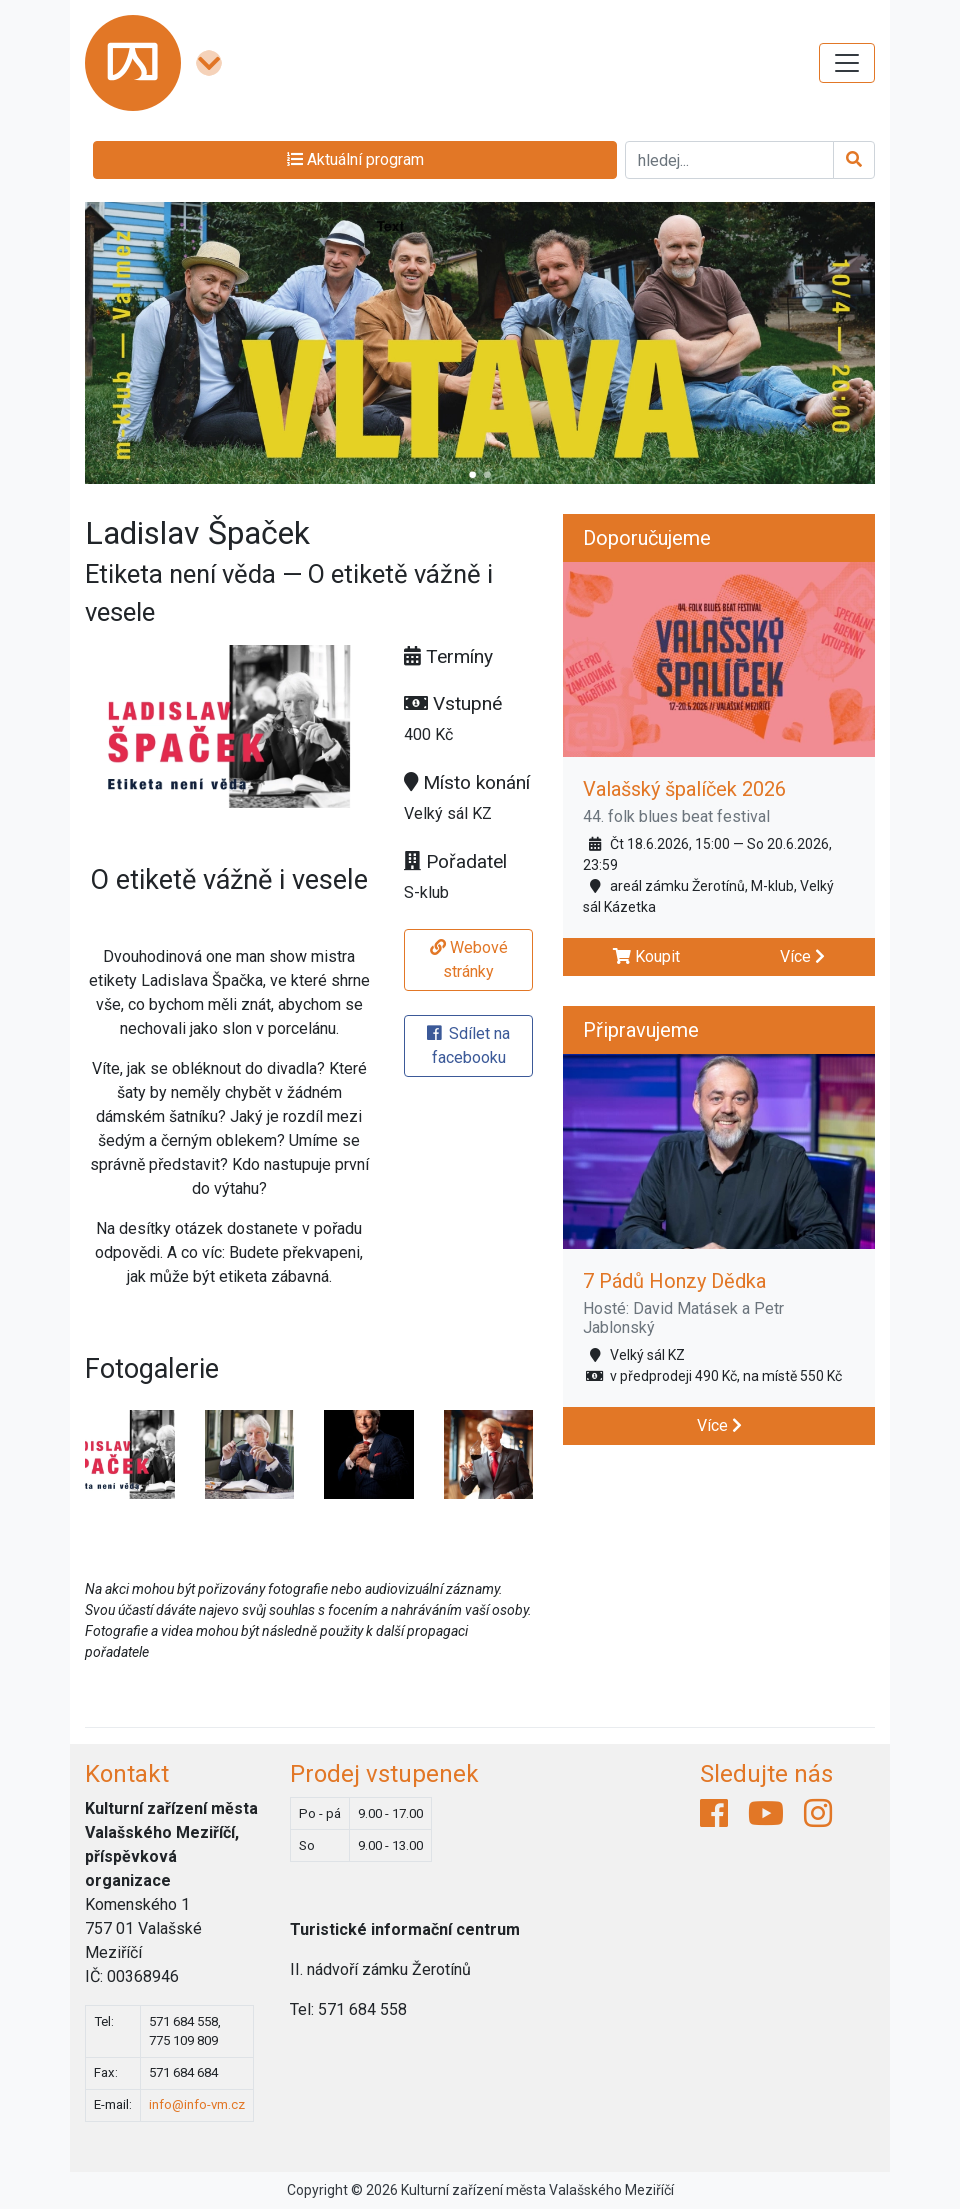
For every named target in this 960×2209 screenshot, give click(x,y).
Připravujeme (641, 1030)
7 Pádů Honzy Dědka (674, 1281)
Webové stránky (469, 959)
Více (802, 956)
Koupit (646, 956)
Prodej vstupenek (384, 1774)
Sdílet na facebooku (468, 1045)
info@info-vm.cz (197, 2104)
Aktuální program (355, 159)
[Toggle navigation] (847, 63)
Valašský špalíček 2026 (684, 789)
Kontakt (127, 1774)
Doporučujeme (647, 538)
